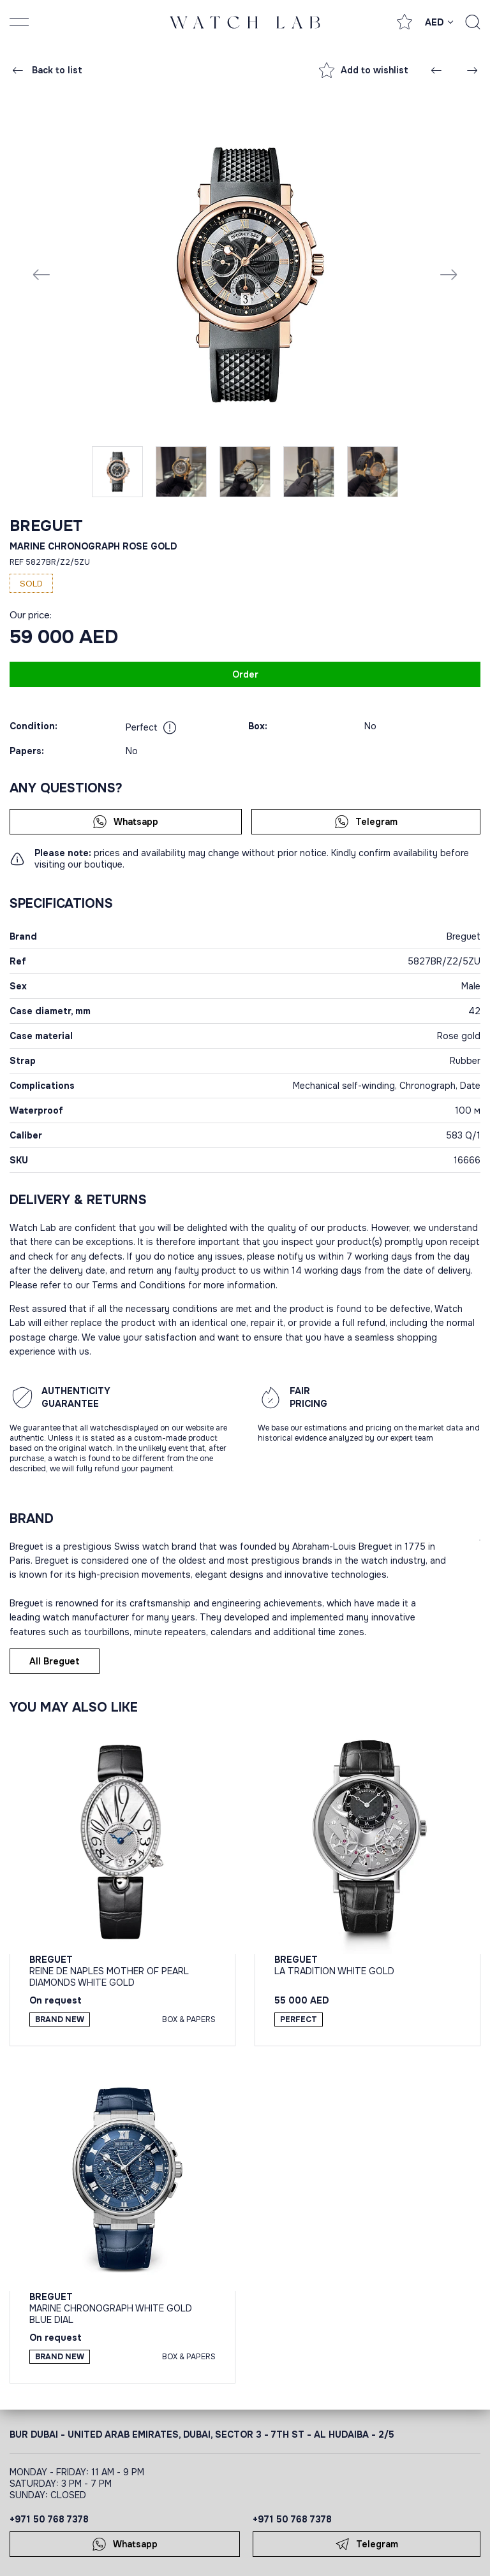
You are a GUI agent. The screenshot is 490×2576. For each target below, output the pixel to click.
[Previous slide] (41, 274)
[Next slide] (448, 274)
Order (245, 674)
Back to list (46, 70)
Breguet (46, 525)
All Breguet (54, 1661)
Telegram (365, 821)
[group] (245, 274)
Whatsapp (125, 821)
